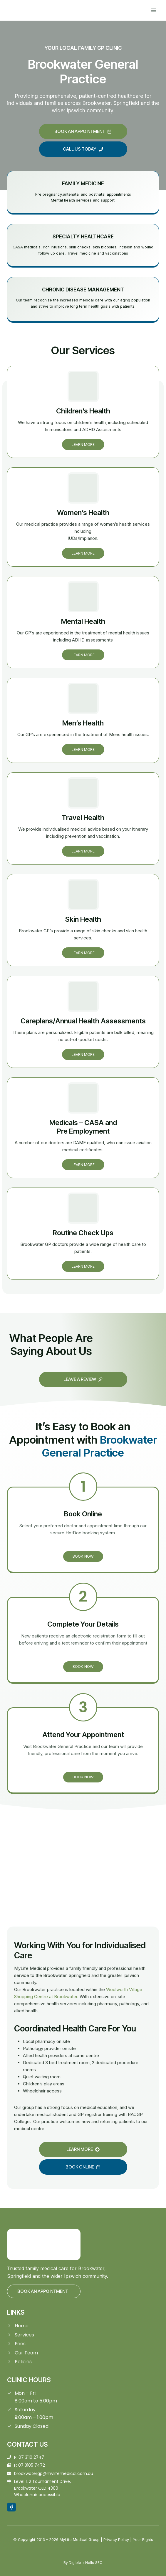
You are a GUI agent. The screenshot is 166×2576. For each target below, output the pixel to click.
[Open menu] (153, 10)
